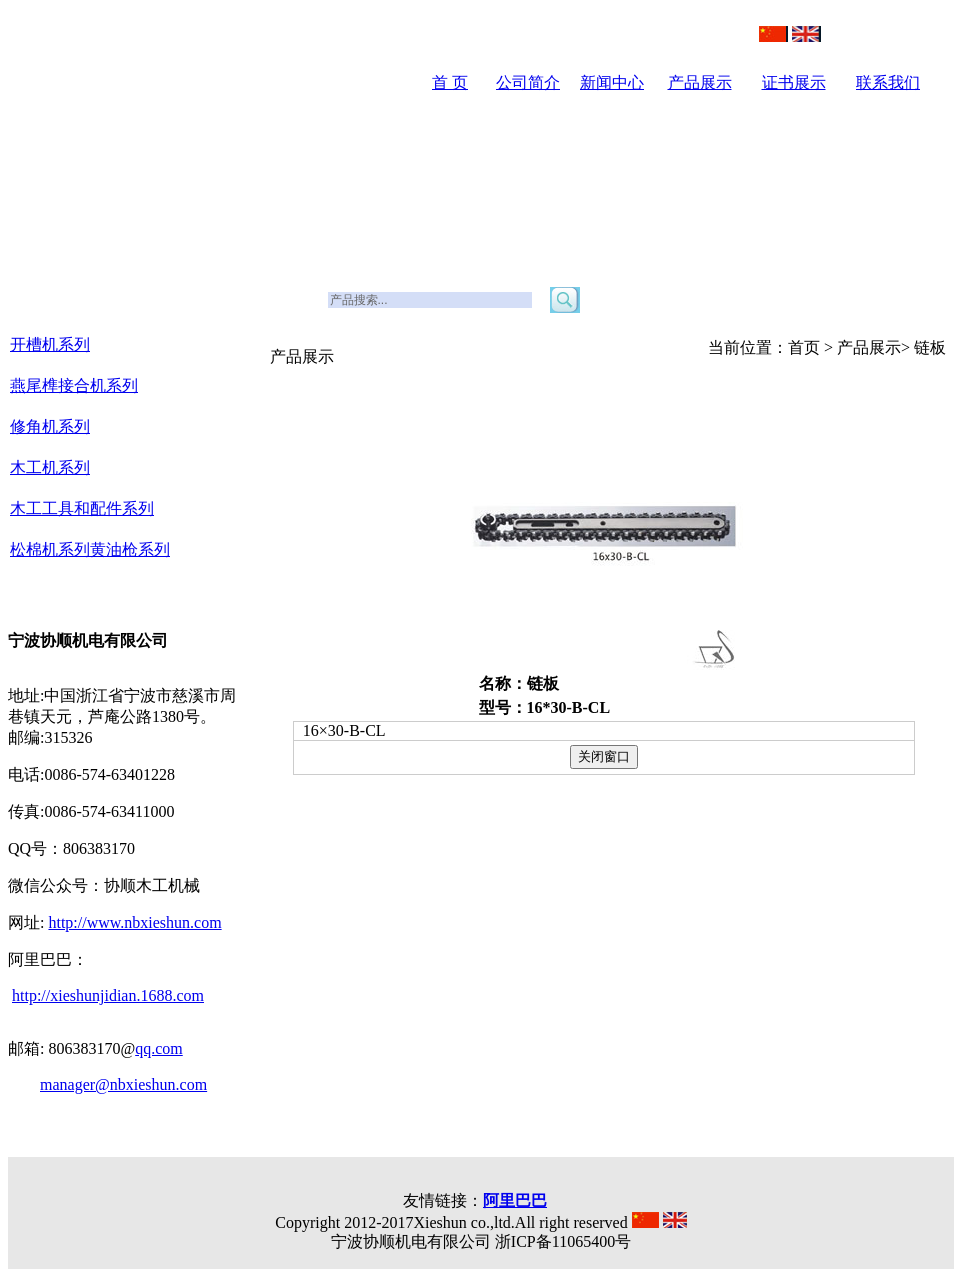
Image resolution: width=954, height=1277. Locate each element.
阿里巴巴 (515, 1200)
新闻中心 (612, 82)
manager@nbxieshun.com (123, 1084)
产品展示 (700, 82)
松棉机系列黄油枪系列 (90, 549)
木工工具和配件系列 (82, 508)
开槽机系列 (50, 344)
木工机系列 (50, 467)
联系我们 (888, 82)
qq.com (159, 1048)
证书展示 (794, 82)
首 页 (450, 82)
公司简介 (528, 82)
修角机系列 (50, 426)
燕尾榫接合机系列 (74, 385)
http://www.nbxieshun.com (134, 922)
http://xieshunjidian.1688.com (108, 995)
